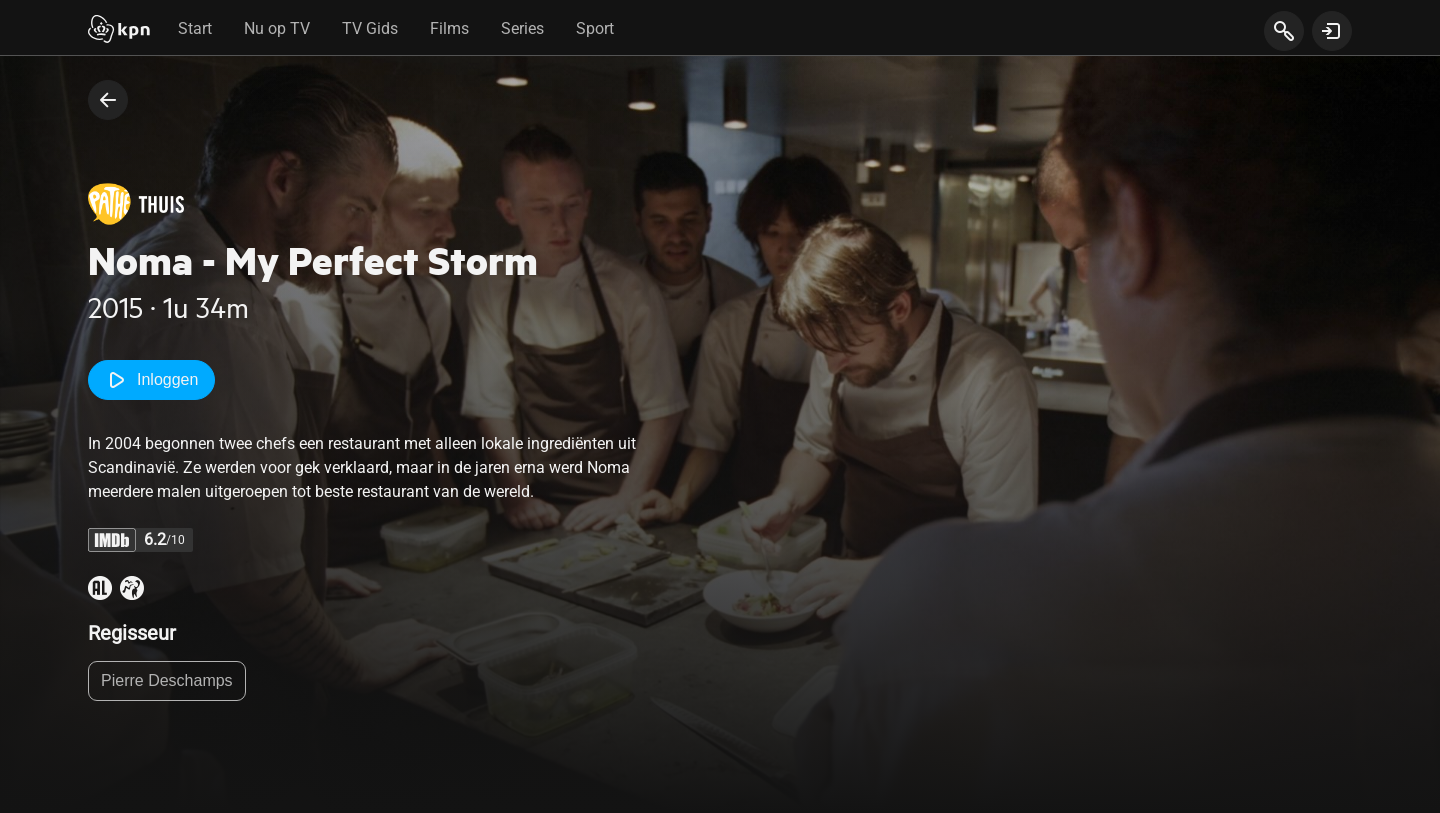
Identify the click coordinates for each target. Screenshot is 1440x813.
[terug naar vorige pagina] (108, 100)
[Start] (119, 31)
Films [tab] (449, 28)
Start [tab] (195, 28)
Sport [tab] (595, 28)
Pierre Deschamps (167, 680)
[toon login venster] (1332, 31)
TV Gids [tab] (370, 28)
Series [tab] (522, 28)
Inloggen (151, 380)
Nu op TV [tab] (277, 28)
